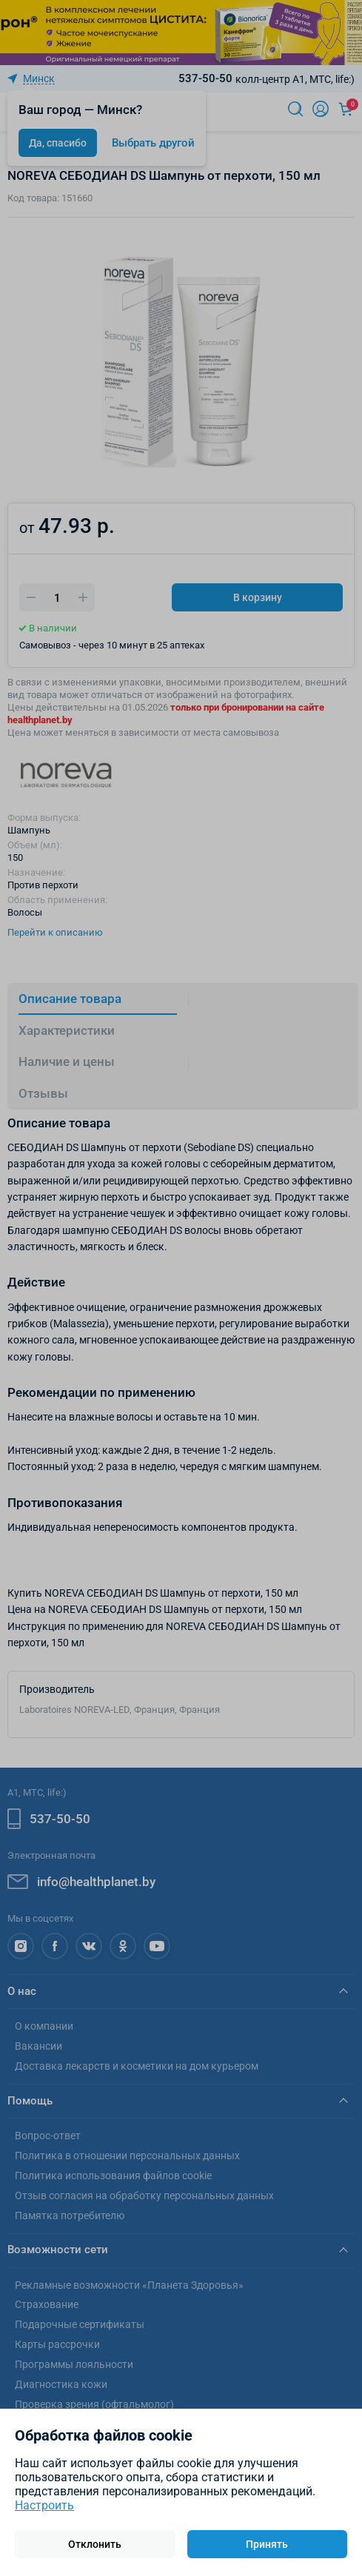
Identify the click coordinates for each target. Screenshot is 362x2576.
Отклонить (94, 2544)
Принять (267, 2544)
